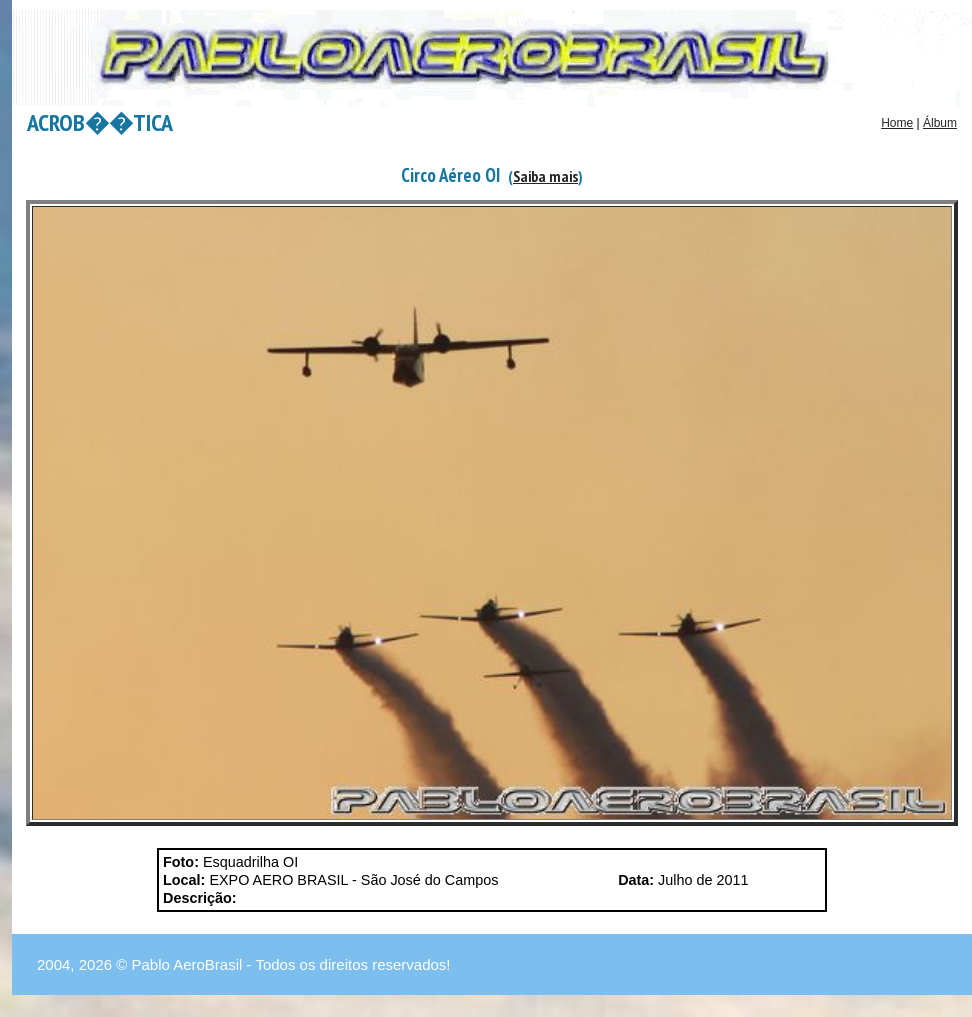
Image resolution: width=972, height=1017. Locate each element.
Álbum (940, 123)
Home (897, 123)
